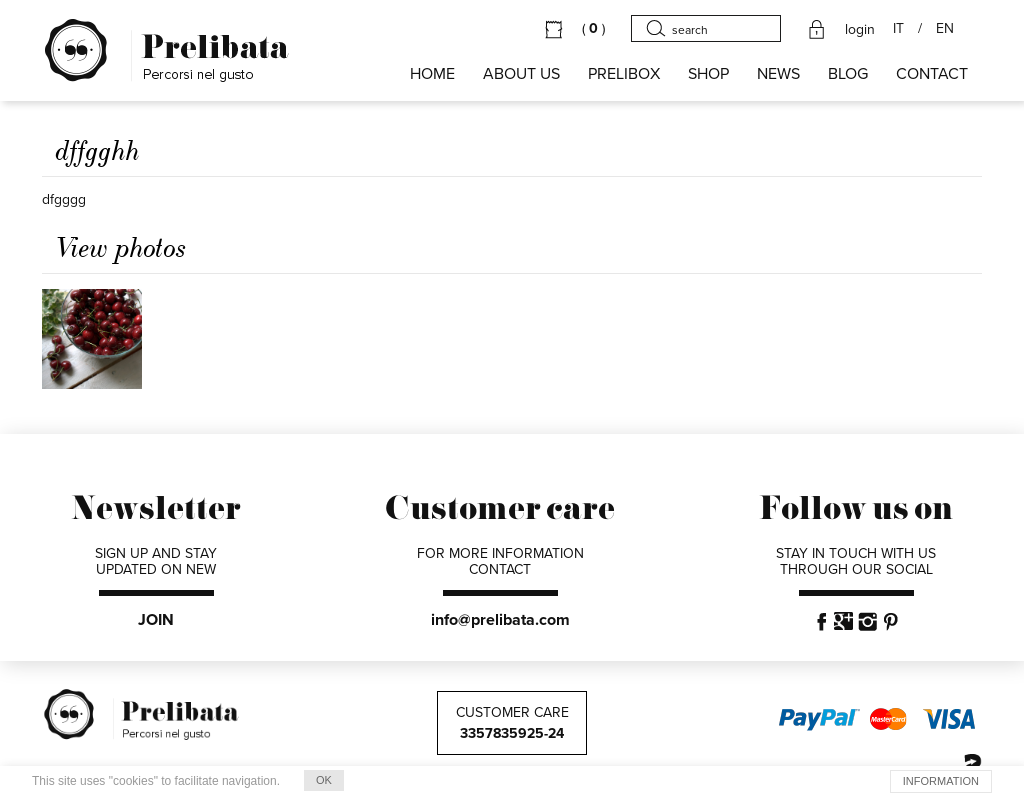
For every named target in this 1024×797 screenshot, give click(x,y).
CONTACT (932, 74)
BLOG (848, 74)
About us (521, 74)
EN (945, 29)
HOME (432, 74)
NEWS (778, 74)
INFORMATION (941, 781)
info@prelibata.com (500, 620)
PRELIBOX (624, 74)
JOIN (156, 620)
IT (898, 29)
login (860, 30)
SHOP (708, 74)
